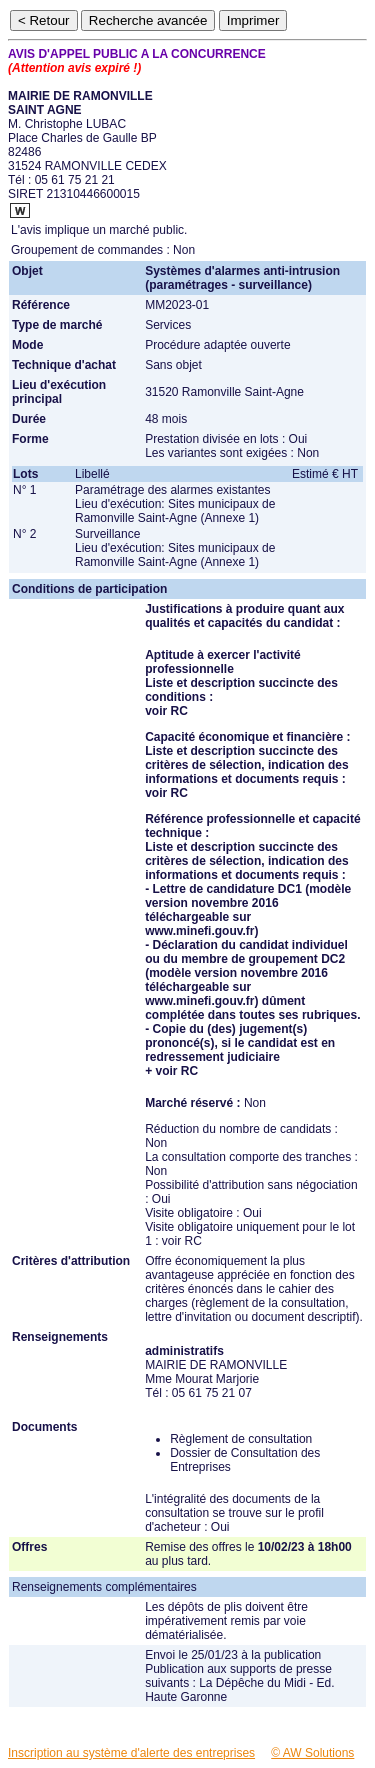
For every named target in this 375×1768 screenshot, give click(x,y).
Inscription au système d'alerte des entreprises (131, 1753)
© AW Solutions (312, 1753)
